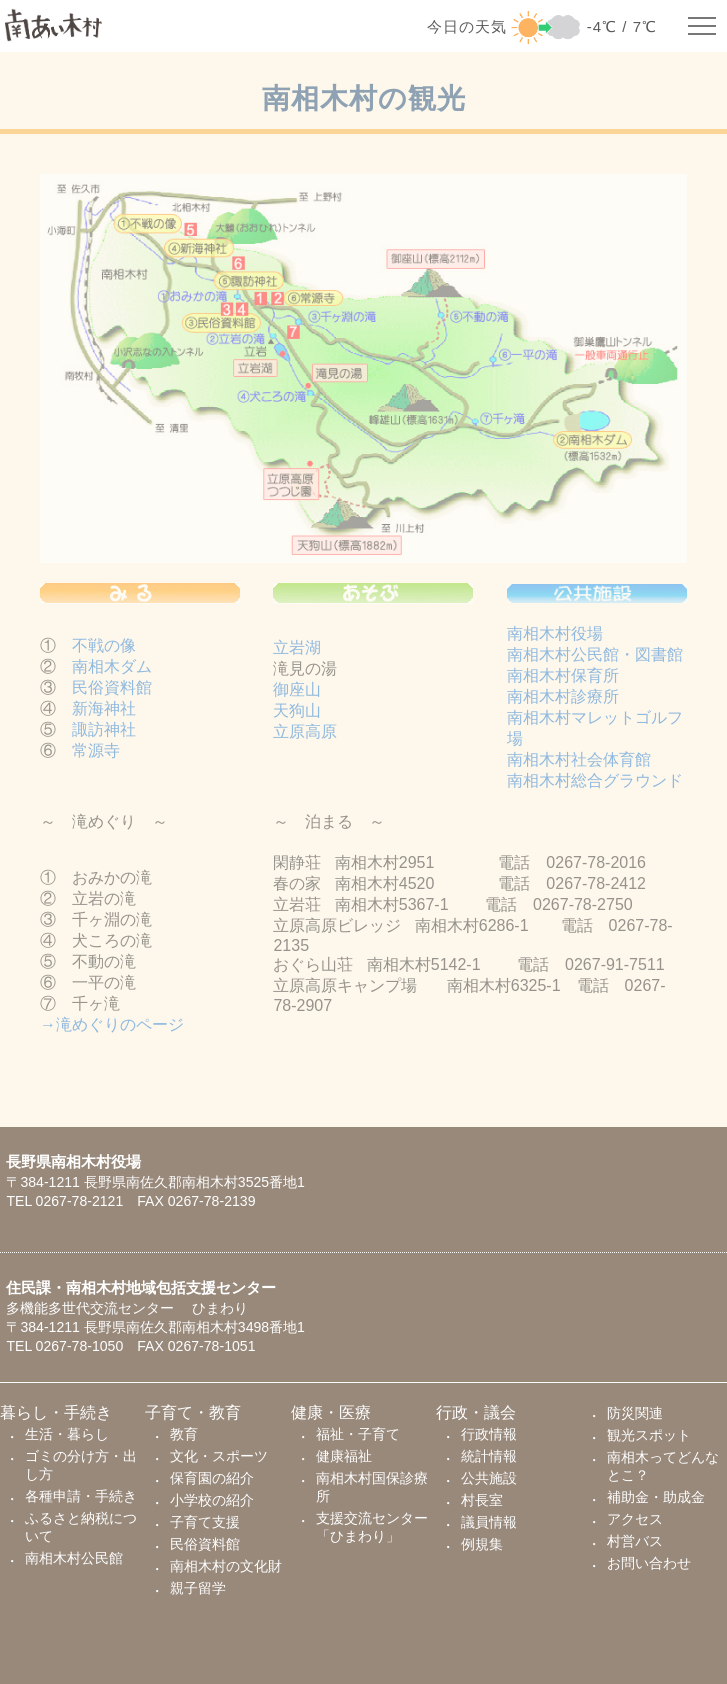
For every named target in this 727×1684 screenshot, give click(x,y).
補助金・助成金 (656, 1497)
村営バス (635, 1541)
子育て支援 (205, 1522)
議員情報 (489, 1522)
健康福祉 (344, 1456)
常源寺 (96, 755)
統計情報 (489, 1456)
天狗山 (297, 714)
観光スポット (649, 1435)
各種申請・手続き (81, 1496)
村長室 (482, 1500)
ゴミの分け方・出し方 (81, 1465)
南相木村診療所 (563, 701)
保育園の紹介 (212, 1478)
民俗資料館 (112, 692)
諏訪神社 (104, 734)
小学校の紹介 (212, 1500)
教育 (184, 1434)
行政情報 (489, 1434)
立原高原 (305, 735)
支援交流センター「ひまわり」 (372, 1527)
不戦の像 (104, 650)
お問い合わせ (649, 1563)
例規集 (482, 1544)
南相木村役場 (555, 638)
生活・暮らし (67, 1434)
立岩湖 (297, 651)
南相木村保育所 (563, 680)
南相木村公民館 (74, 1558)
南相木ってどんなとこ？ (663, 1466)
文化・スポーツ (219, 1456)
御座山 (297, 693)
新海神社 (104, 713)
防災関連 (635, 1413)
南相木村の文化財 (226, 1566)
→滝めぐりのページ (112, 1029)
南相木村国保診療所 (372, 1487)
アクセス (635, 1519)
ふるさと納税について (81, 1527)
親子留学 (198, 1588)
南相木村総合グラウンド (595, 785)
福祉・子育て (358, 1434)
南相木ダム (112, 671)
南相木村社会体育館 (579, 764)
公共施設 (489, 1478)
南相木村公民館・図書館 (595, 659)
